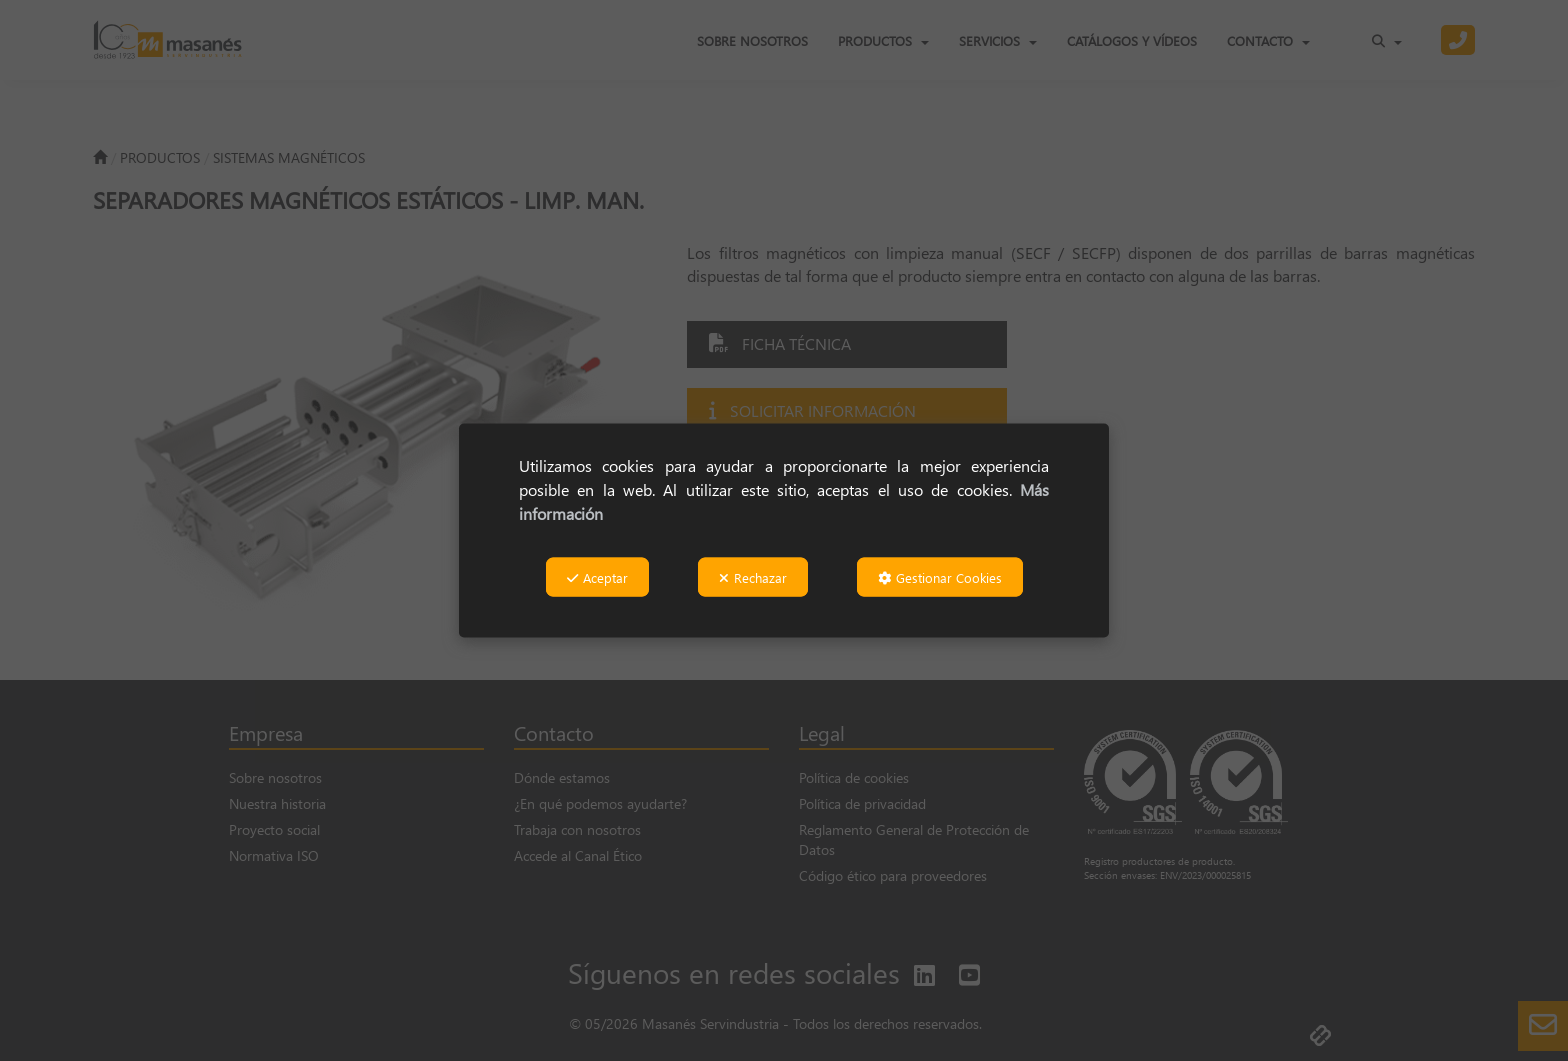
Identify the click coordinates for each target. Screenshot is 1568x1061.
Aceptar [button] (597, 576)
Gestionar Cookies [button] (940, 576)
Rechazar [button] (753, 576)
